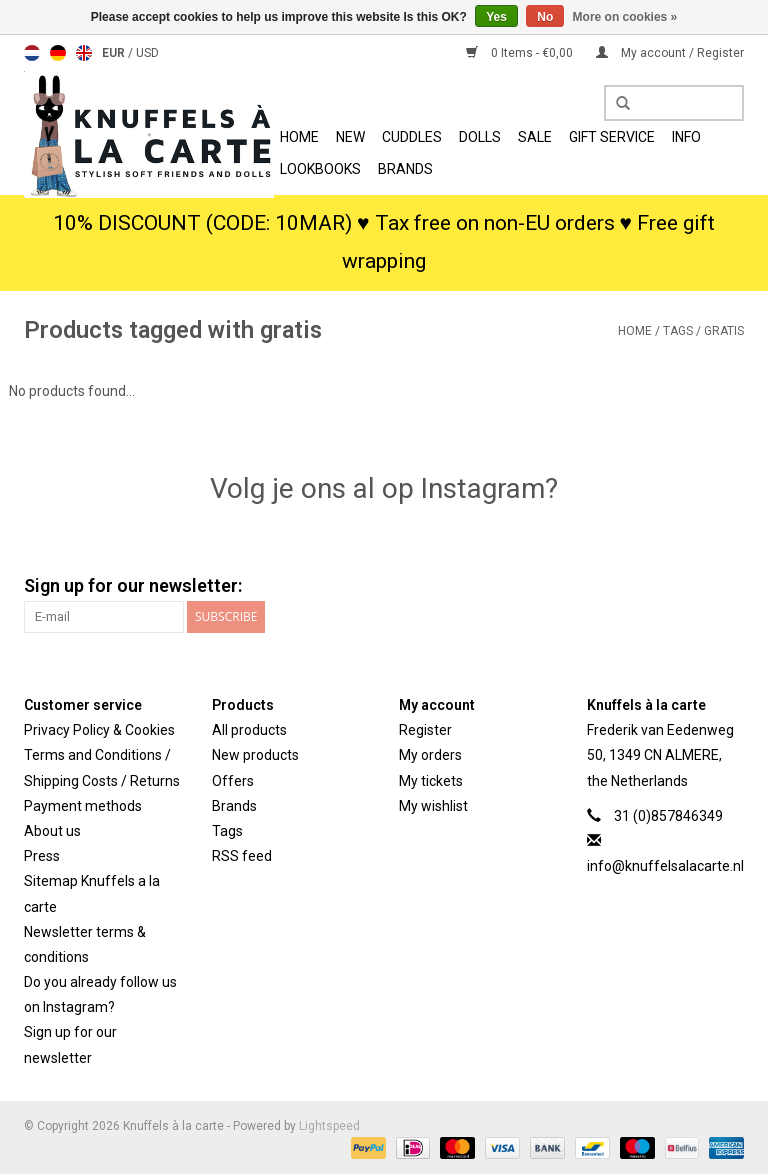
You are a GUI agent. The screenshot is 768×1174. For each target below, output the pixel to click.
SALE (535, 137)
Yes (496, 17)
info (686, 137)
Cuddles (412, 137)
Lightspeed (329, 1126)
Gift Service (612, 137)
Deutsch (58, 53)
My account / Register (670, 53)
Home (299, 137)
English (84, 53)
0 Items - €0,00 (521, 53)
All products (249, 730)
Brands (405, 169)
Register (425, 730)
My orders (430, 755)
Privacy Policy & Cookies (99, 730)
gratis (724, 331)
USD (147, 53)
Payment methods (83, 806)
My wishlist (433, 806)
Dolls (480, 137)
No (545, 17)
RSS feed (242, 856)
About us (52, 831)
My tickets (431, 781)
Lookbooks (320, 169)
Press (42, 856)
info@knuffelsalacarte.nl (665, 866)
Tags (678, 331)
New (350, 137)
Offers (233, 781)
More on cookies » (625, 17)
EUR (115, 53)
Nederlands (32, 53)
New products (255, 755)
